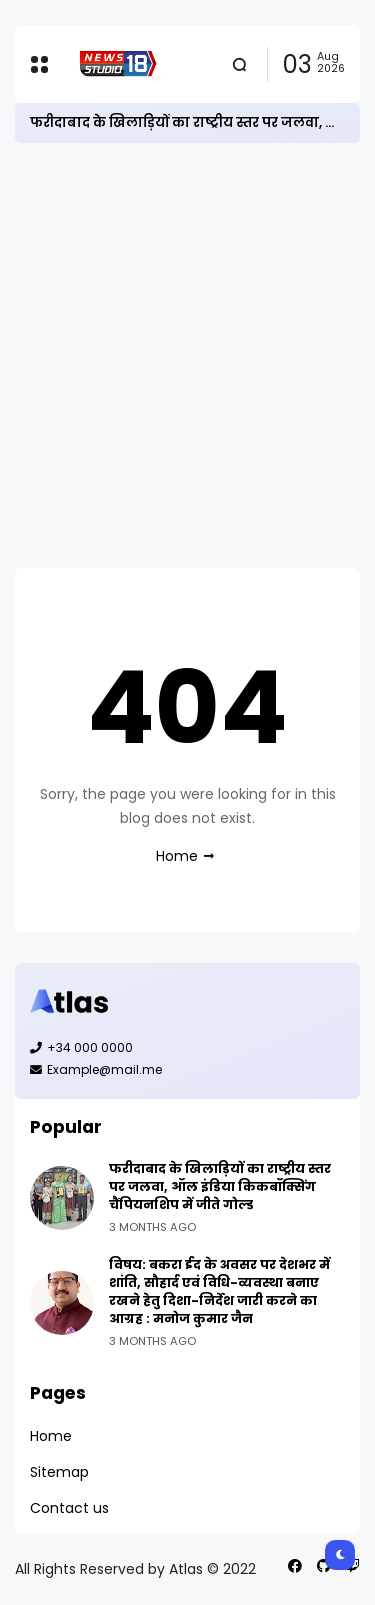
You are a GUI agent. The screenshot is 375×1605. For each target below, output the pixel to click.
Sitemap (59, 1472)
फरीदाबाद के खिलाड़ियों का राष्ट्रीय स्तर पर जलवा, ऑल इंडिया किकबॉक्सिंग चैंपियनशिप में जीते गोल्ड (220, 1186)
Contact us (69, 1508)
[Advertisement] (187, 355)
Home (177, 856)
